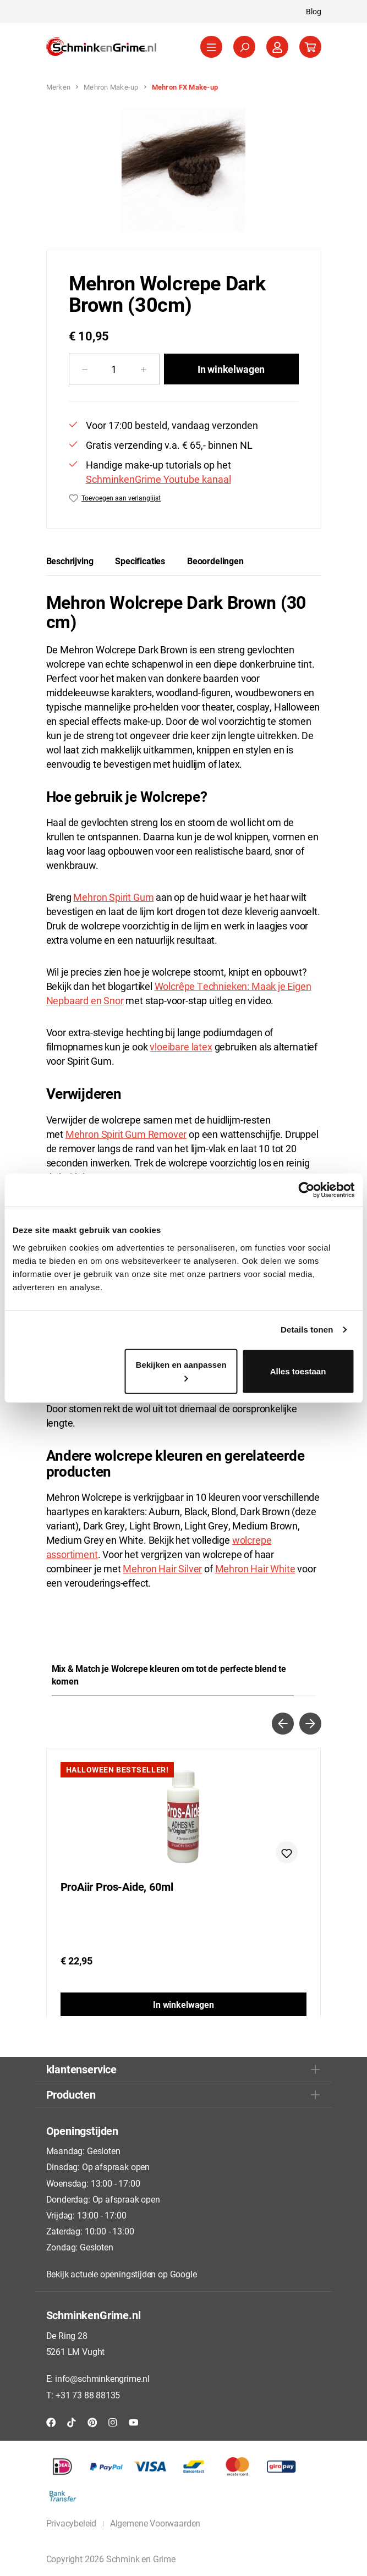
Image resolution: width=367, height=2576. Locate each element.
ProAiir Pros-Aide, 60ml (117, 1887)
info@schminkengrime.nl (102, 2378)
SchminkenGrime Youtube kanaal (158, 479)
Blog (313, 11)
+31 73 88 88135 (88, 2395)
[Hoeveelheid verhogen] (144, 369)
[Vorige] (283, 1724)
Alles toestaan (298, 1370)
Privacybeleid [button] (71, 2523)
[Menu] (211, 47)
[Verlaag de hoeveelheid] (84, 369)
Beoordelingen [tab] (215, 560)
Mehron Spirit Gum (113, 897)
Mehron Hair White (255, 1568)
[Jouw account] (277, 47)
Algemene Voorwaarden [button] (155, 2523)
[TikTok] (71, 2422)
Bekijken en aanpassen (181, 1370)
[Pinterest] (92, 2422)
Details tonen (307, 1329)
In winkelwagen (231, 369)
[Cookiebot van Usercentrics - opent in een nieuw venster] (306, 1190)
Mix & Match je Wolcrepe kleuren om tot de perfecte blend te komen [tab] (169, 1675)
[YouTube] (134, 2422)
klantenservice (81, 2069)
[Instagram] (113, 2422)
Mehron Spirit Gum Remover (126, 1134)
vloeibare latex (181, 1046)
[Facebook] (51, 2422)
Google (183, 2274)
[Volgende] (310, 1724)
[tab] (70, 561)
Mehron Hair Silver (162, 1568)
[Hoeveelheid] (114, 369)
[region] (183, 170)
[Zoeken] (244, 47)
